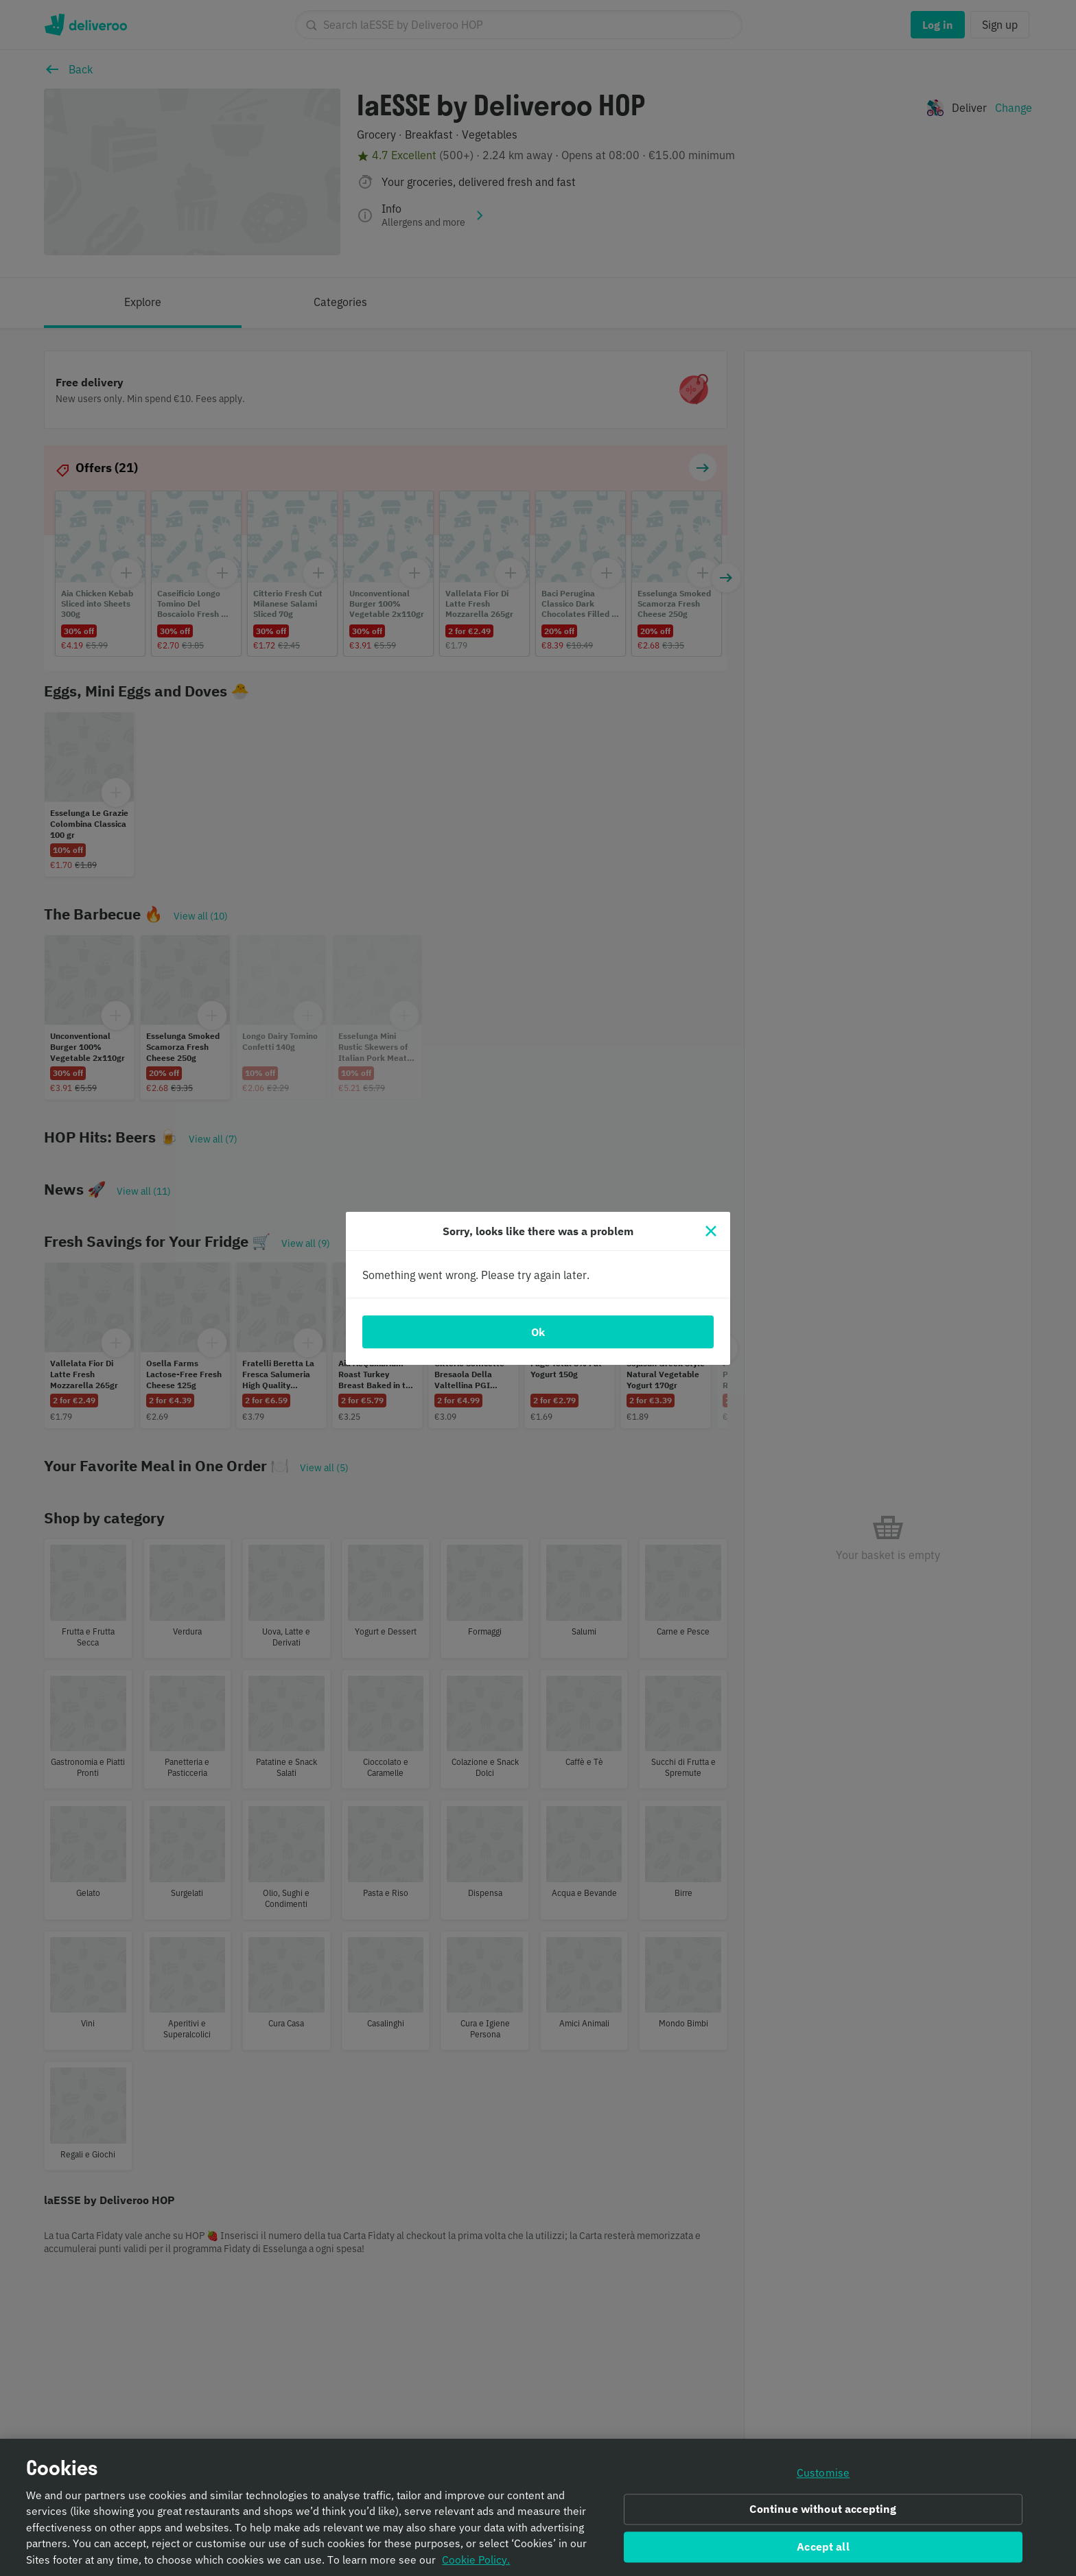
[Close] (711, 1231)
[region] (538, 2507)
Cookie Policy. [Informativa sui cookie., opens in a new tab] (476, 2559)
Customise (823, 2472)
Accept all (823, 2547)
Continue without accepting (822, 2509)
